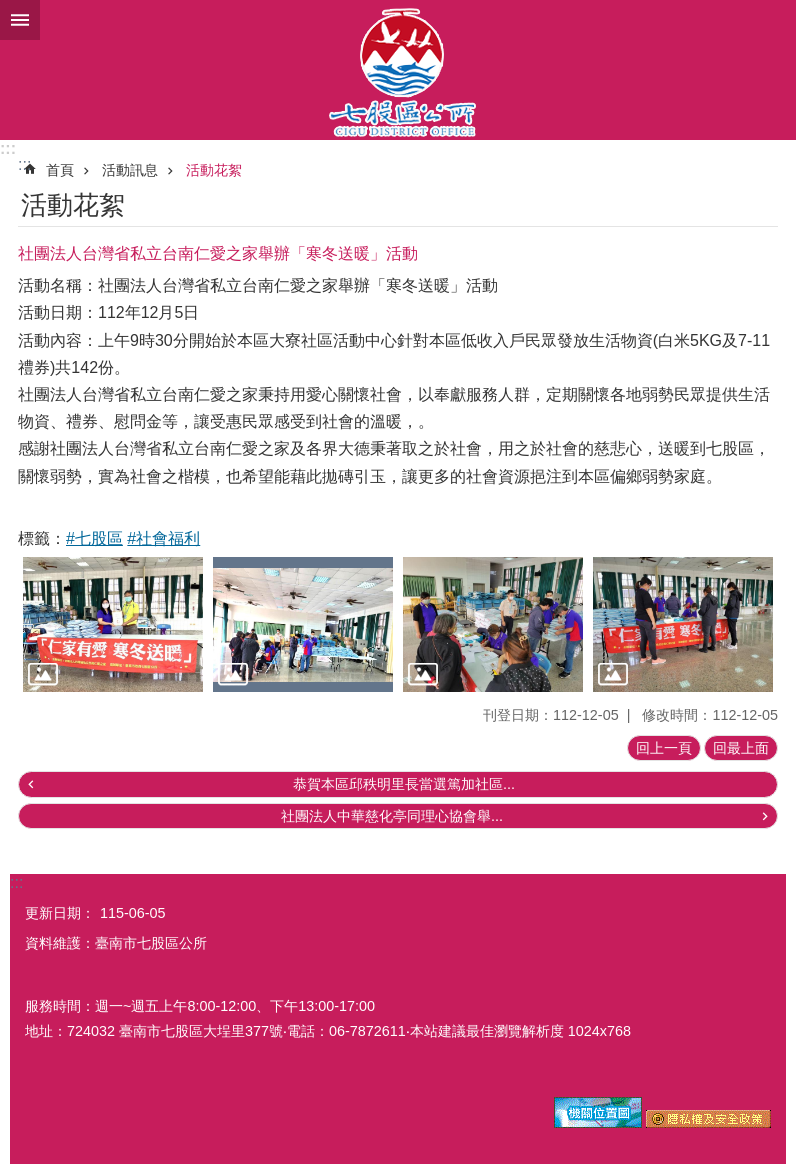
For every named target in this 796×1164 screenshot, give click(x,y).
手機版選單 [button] (20, 20)
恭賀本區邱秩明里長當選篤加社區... (404, 784)
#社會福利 (163, 538)
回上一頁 (664, 748)
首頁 (60, 170)
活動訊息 (130, 170)
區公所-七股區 (398, 70)
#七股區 (94, 538)
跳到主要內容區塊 (10, 10)
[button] (113, 624)
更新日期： (60, 913)
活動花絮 (214, 170)
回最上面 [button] (741, 748)
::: (8, 148)
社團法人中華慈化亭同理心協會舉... (392, 816)
